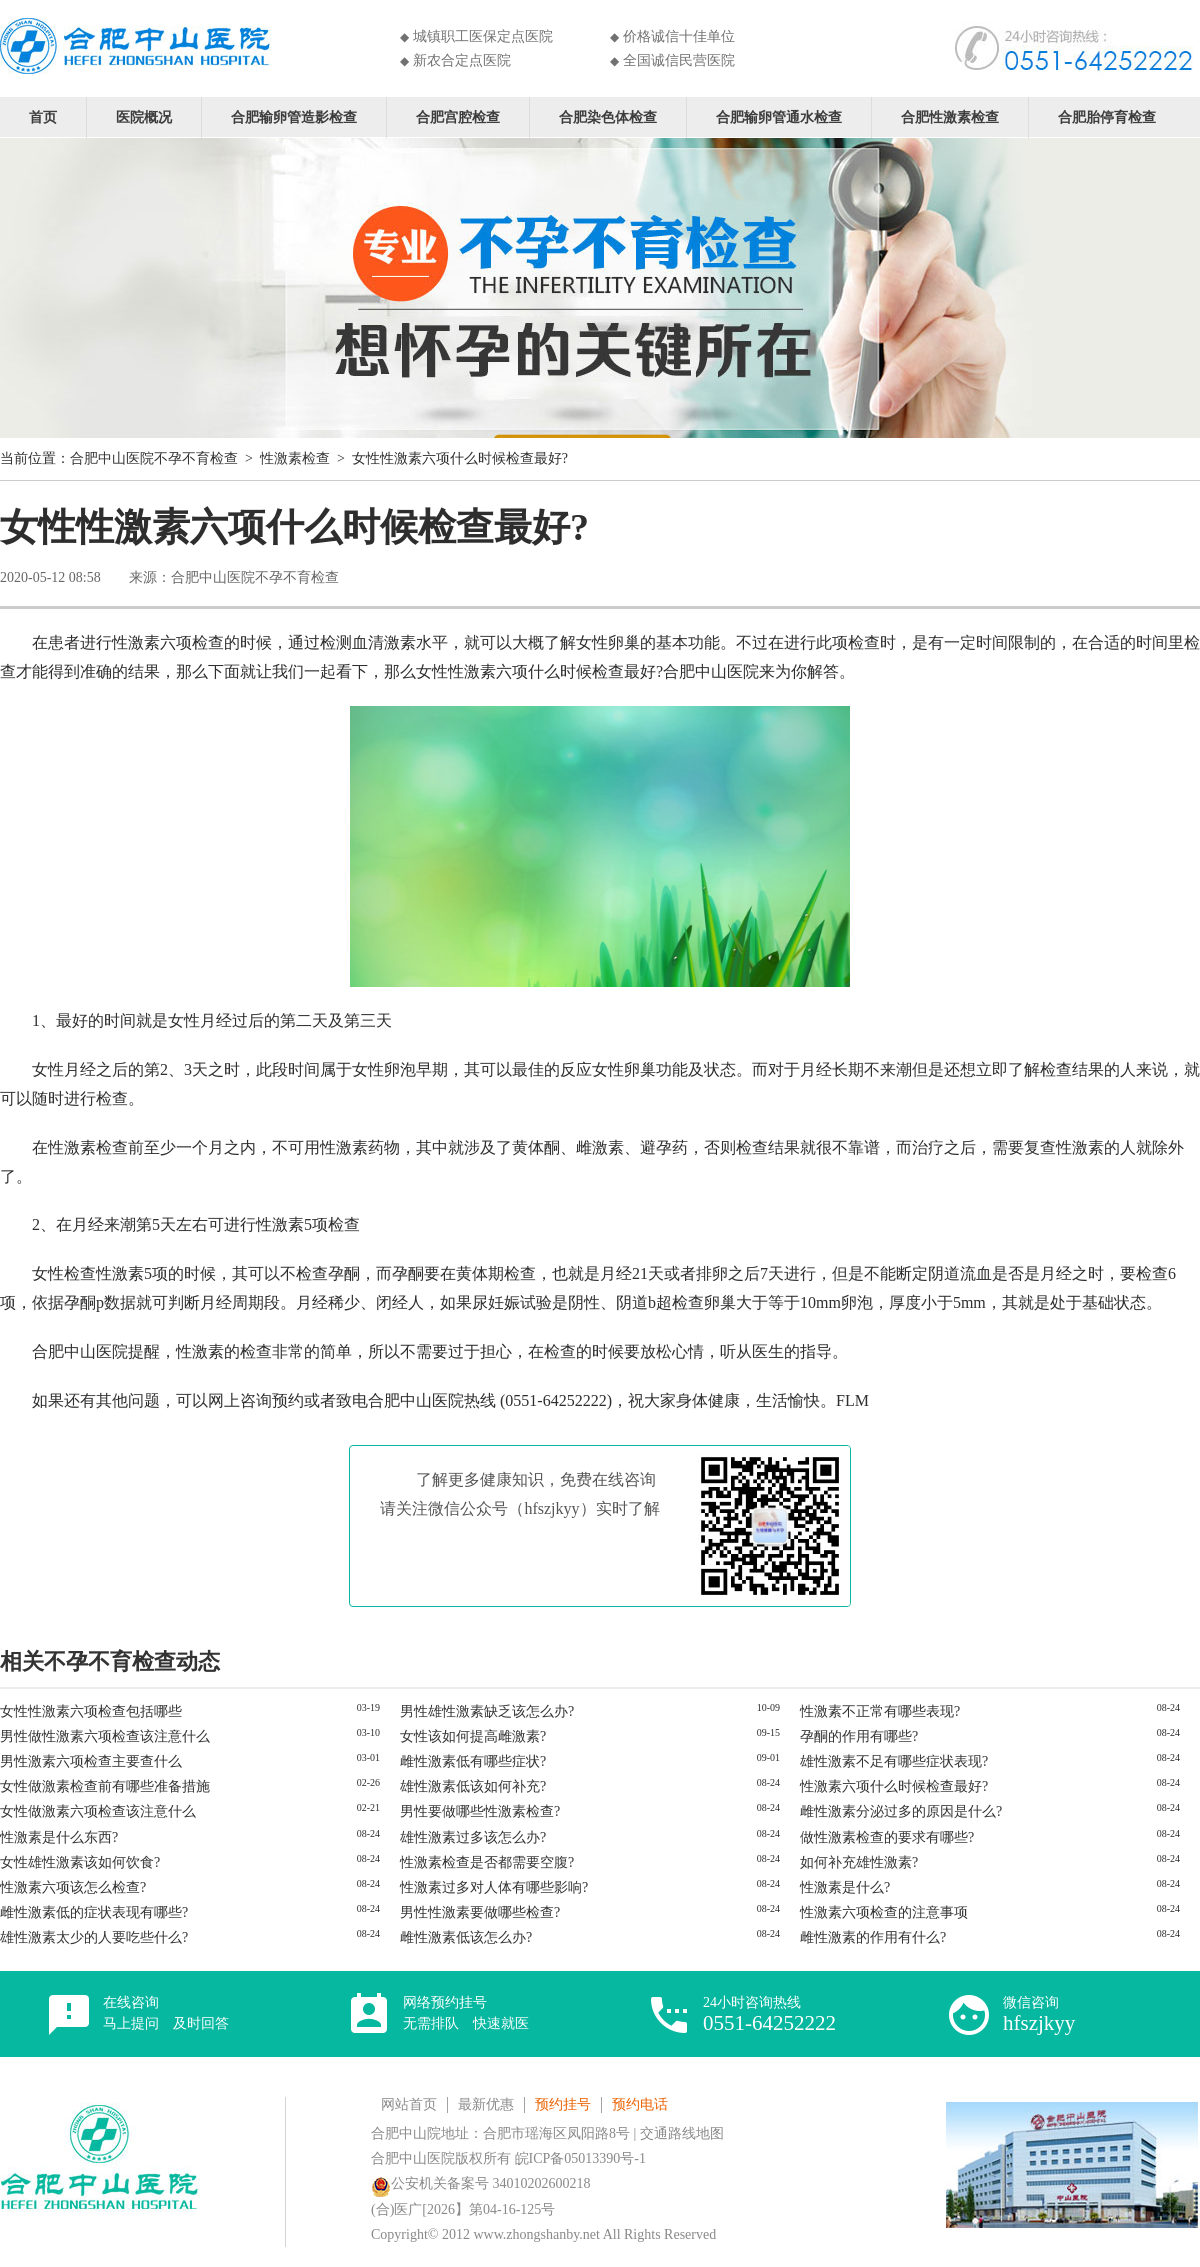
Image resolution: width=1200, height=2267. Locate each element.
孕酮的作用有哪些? (859, 1736)
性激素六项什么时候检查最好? (894, 1786)
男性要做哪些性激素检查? (480, 1811)
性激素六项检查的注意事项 (884, 1912)
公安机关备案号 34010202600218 (481, 2183)
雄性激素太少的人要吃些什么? (94, 1937)
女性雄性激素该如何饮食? (80, 1862)
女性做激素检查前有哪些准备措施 (105, 1786)
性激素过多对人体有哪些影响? (494, 1887)
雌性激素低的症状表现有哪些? (94, 1912)
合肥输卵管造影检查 (294, 116)
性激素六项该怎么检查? (73, 1887)
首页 (43, 116)
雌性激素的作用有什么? (873, 1937)
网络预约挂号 (466, 2013)
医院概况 (144, 116)
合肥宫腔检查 (458, 116)
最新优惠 (486, 2104)
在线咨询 (166, 2013)
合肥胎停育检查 (1107, 116)
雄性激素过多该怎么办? (473, 1837)
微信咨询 (1039, 2014)
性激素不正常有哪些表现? (880, 1711)
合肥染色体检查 (608, 116)
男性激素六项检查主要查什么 (91, 1761)
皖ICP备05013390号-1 (580, 2158)
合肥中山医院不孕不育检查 (154, 458)
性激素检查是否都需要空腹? (487, 1862)
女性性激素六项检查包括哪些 (91, 1711)
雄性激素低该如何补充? (473, 1786)
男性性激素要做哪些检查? (480, 1912)
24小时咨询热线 (769, 2014)
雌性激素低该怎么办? (466, 1937)
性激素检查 (295, 458)
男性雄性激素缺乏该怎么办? (487, 1711)
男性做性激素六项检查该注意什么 (105, 1736)
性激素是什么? (845, 1887)
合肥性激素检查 (950, 116)
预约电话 (640, 2104)
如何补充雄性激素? (859, 1862)
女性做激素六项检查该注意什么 (98, 1811)
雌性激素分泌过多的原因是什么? (901, 1811)
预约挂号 (563, 2104)
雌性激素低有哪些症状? (473, 1761)
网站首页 (409, 2104)
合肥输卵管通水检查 (779, 116)
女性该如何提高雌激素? (473, 1736)
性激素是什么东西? (59, 1837)
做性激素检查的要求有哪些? (887, 1837)
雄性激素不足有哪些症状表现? (894, 1761)
